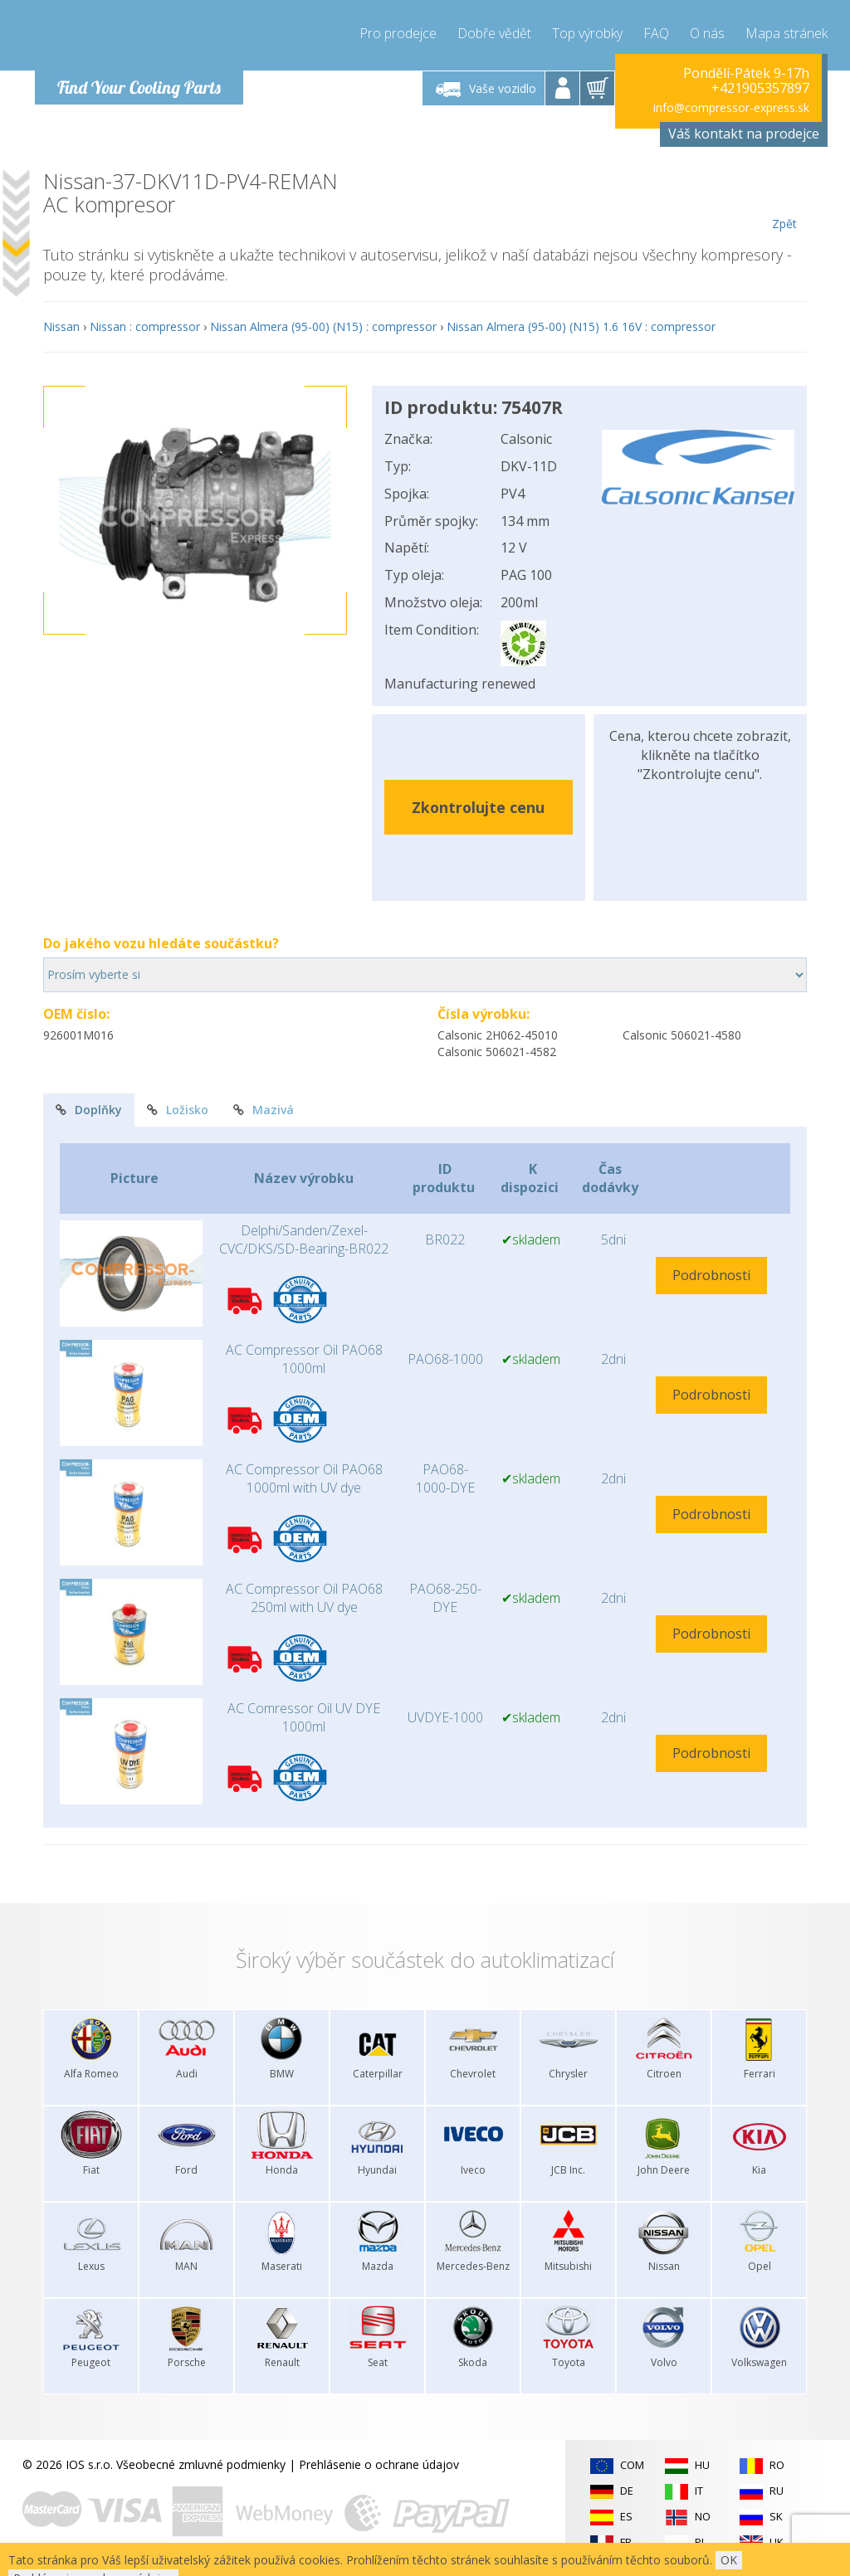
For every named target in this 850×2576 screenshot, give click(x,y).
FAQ (656, 33)
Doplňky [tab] (89, 1110)
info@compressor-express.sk (731, 107)
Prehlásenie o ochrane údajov (379, 2464)
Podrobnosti (711, 1275)
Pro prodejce (398, 33)
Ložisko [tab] (177, 1110)
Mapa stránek (786, 33)
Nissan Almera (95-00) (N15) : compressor (323, 326)
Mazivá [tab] (263, 1110)
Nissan (61, 326)
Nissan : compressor (145, 326)
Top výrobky (587, 33)
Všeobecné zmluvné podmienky (201, 2464)
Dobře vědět (494, 33)
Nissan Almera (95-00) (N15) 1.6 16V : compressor (581, 326)
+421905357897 (760, 88)
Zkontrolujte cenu (478, 807)
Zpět (784, 200)
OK (729, 2560)
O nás (707, 33)
